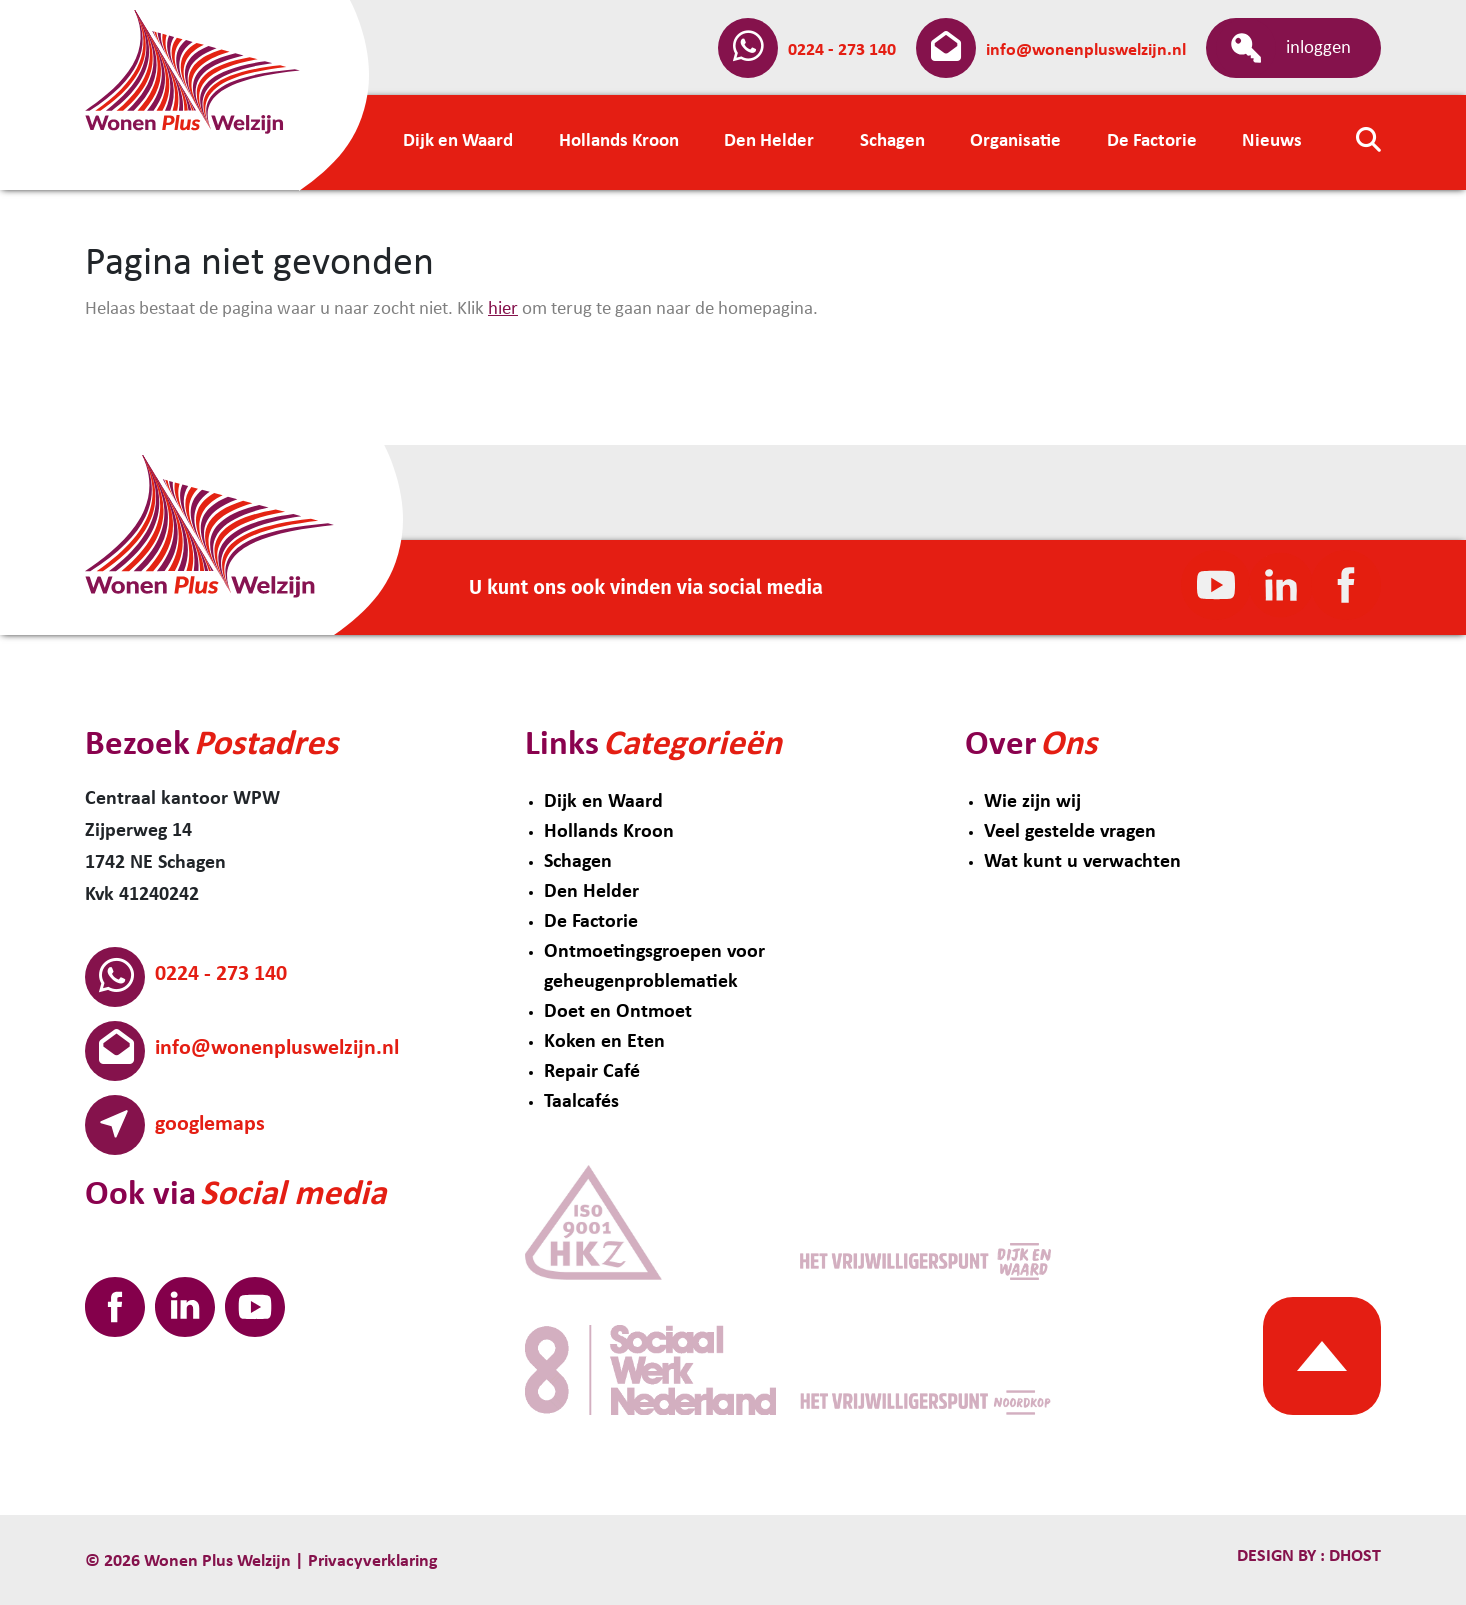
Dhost (1353, 1556)
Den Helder (591, 892)
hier (503, 309)
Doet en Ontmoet (618, 1012)
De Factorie (591, 922)
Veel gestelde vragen (1070, 832)
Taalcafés (581, 1102)
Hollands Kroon (609, 832)
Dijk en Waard (603, 802)
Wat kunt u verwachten (1082, 862)
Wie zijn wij (1032, 802)
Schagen (578, 862)
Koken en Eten (604, 1042)
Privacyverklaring (373, 1561)
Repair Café (592, 1072)
